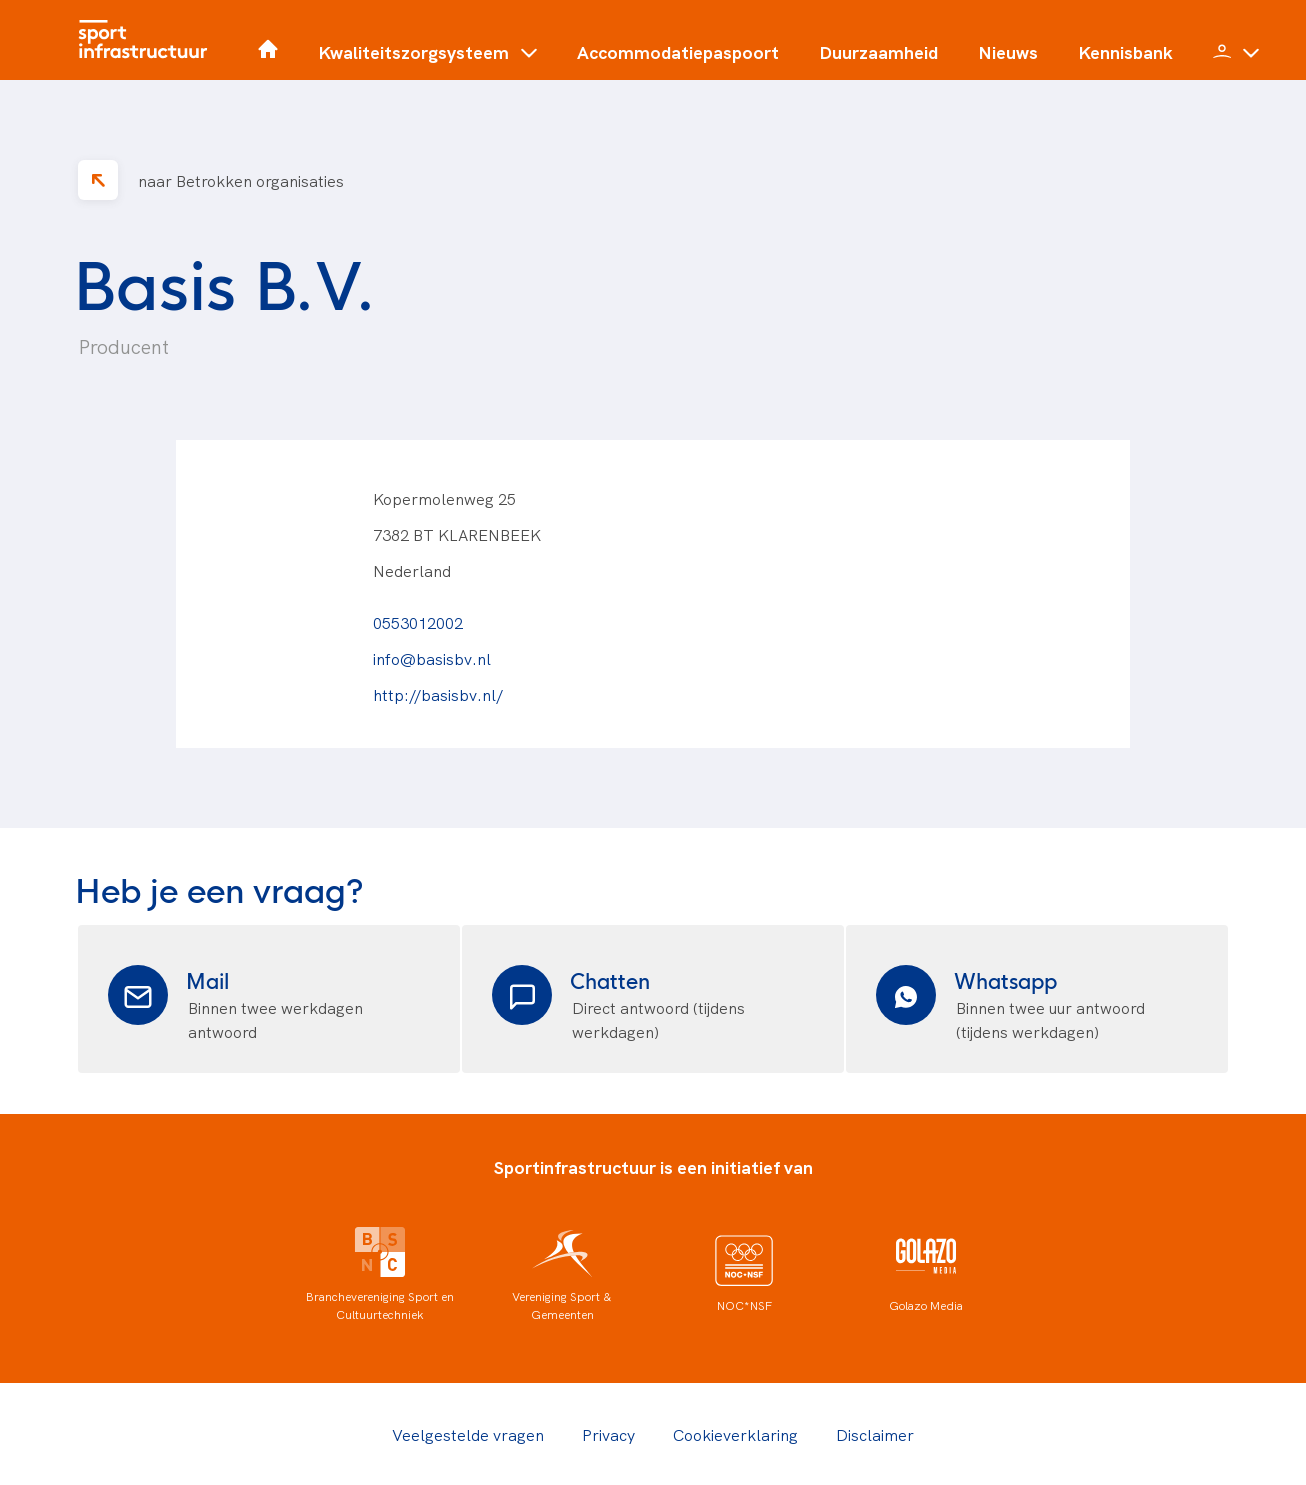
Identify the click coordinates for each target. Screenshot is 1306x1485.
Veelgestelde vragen (468, 1434)
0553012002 (418, 622)
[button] (427, 60)
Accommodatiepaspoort (678, 52)
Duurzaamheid (878, 52)
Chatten (610, 979)
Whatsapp (1005, 979)
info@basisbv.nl (432, 658)
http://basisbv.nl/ (438, 694)
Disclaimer (875, 1434)
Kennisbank (1125, 52)
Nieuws (1008, 52)
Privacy (608, 1434)
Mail (207, 979)
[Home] (148, 40)
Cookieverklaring (735, 1434)
